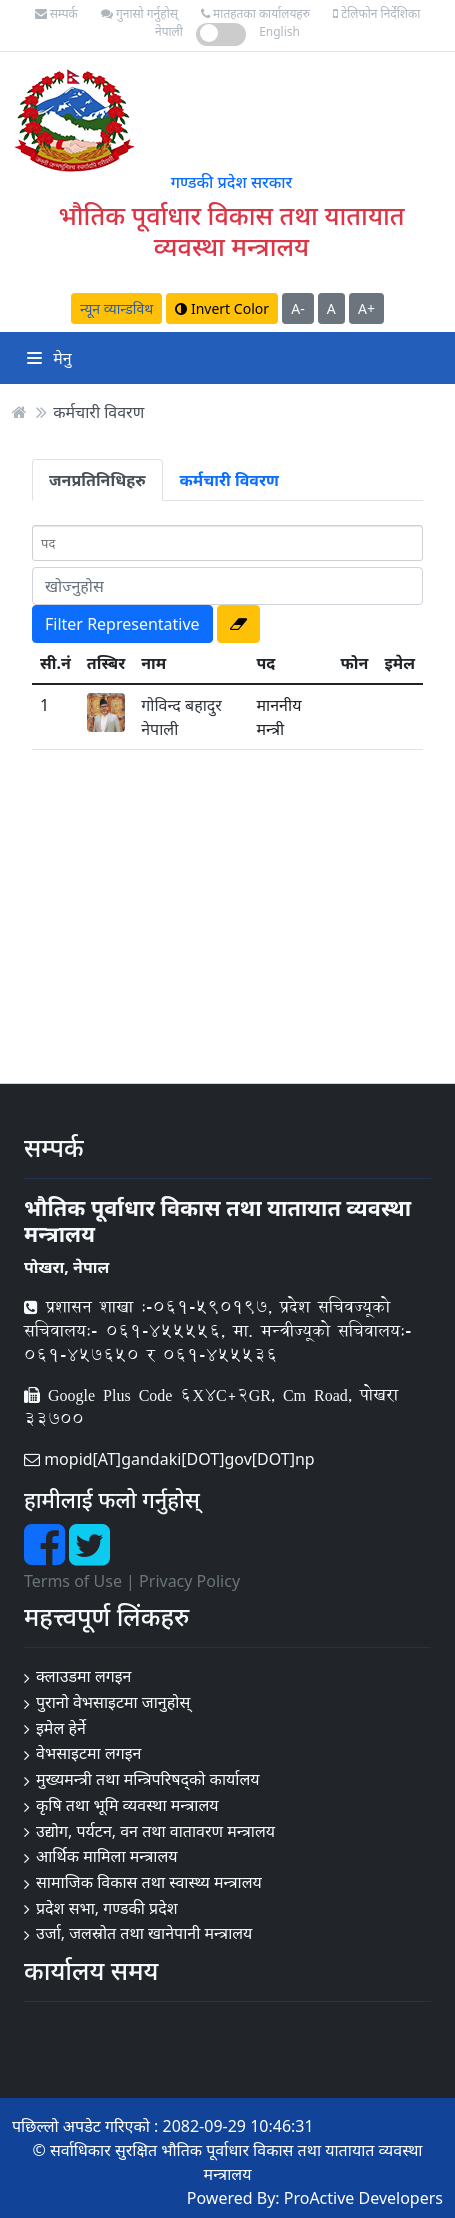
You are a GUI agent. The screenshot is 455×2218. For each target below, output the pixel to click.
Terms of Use (73, 1581)
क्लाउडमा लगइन (84, 1676)
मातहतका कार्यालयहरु (255, 13)
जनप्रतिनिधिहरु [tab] (97, 480)
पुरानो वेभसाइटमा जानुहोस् (113, 1702)
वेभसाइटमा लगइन (89, 1753)
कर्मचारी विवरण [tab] (229, 480)
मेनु (49, 358)
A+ (366, 308)
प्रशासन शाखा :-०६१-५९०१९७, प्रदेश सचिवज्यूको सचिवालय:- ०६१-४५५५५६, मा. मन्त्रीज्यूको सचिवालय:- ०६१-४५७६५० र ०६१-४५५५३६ (218, 1330)
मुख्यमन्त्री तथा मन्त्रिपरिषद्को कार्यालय (148, 1779)
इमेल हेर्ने (61, 1728)
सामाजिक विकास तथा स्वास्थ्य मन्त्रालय (149, 1882)
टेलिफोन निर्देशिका (376, 13)
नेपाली (169, 31)
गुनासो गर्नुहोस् (139, 13)
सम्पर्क (56, 13)
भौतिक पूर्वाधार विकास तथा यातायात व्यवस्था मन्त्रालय (231, 230)
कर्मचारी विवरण (98, 412)
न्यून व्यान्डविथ (116, 308)
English (279, 31)
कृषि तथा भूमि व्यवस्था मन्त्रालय (127, 1805)
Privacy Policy (189, 1581)
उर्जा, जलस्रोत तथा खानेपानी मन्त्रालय (144, 1933)
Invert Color (222, 308)
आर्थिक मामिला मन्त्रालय (107, 1856)
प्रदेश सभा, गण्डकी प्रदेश (107, 1908)
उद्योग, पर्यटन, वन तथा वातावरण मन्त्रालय (155, 1831)
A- (297, 308)
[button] (238, 624)
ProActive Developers (363, 2198)
